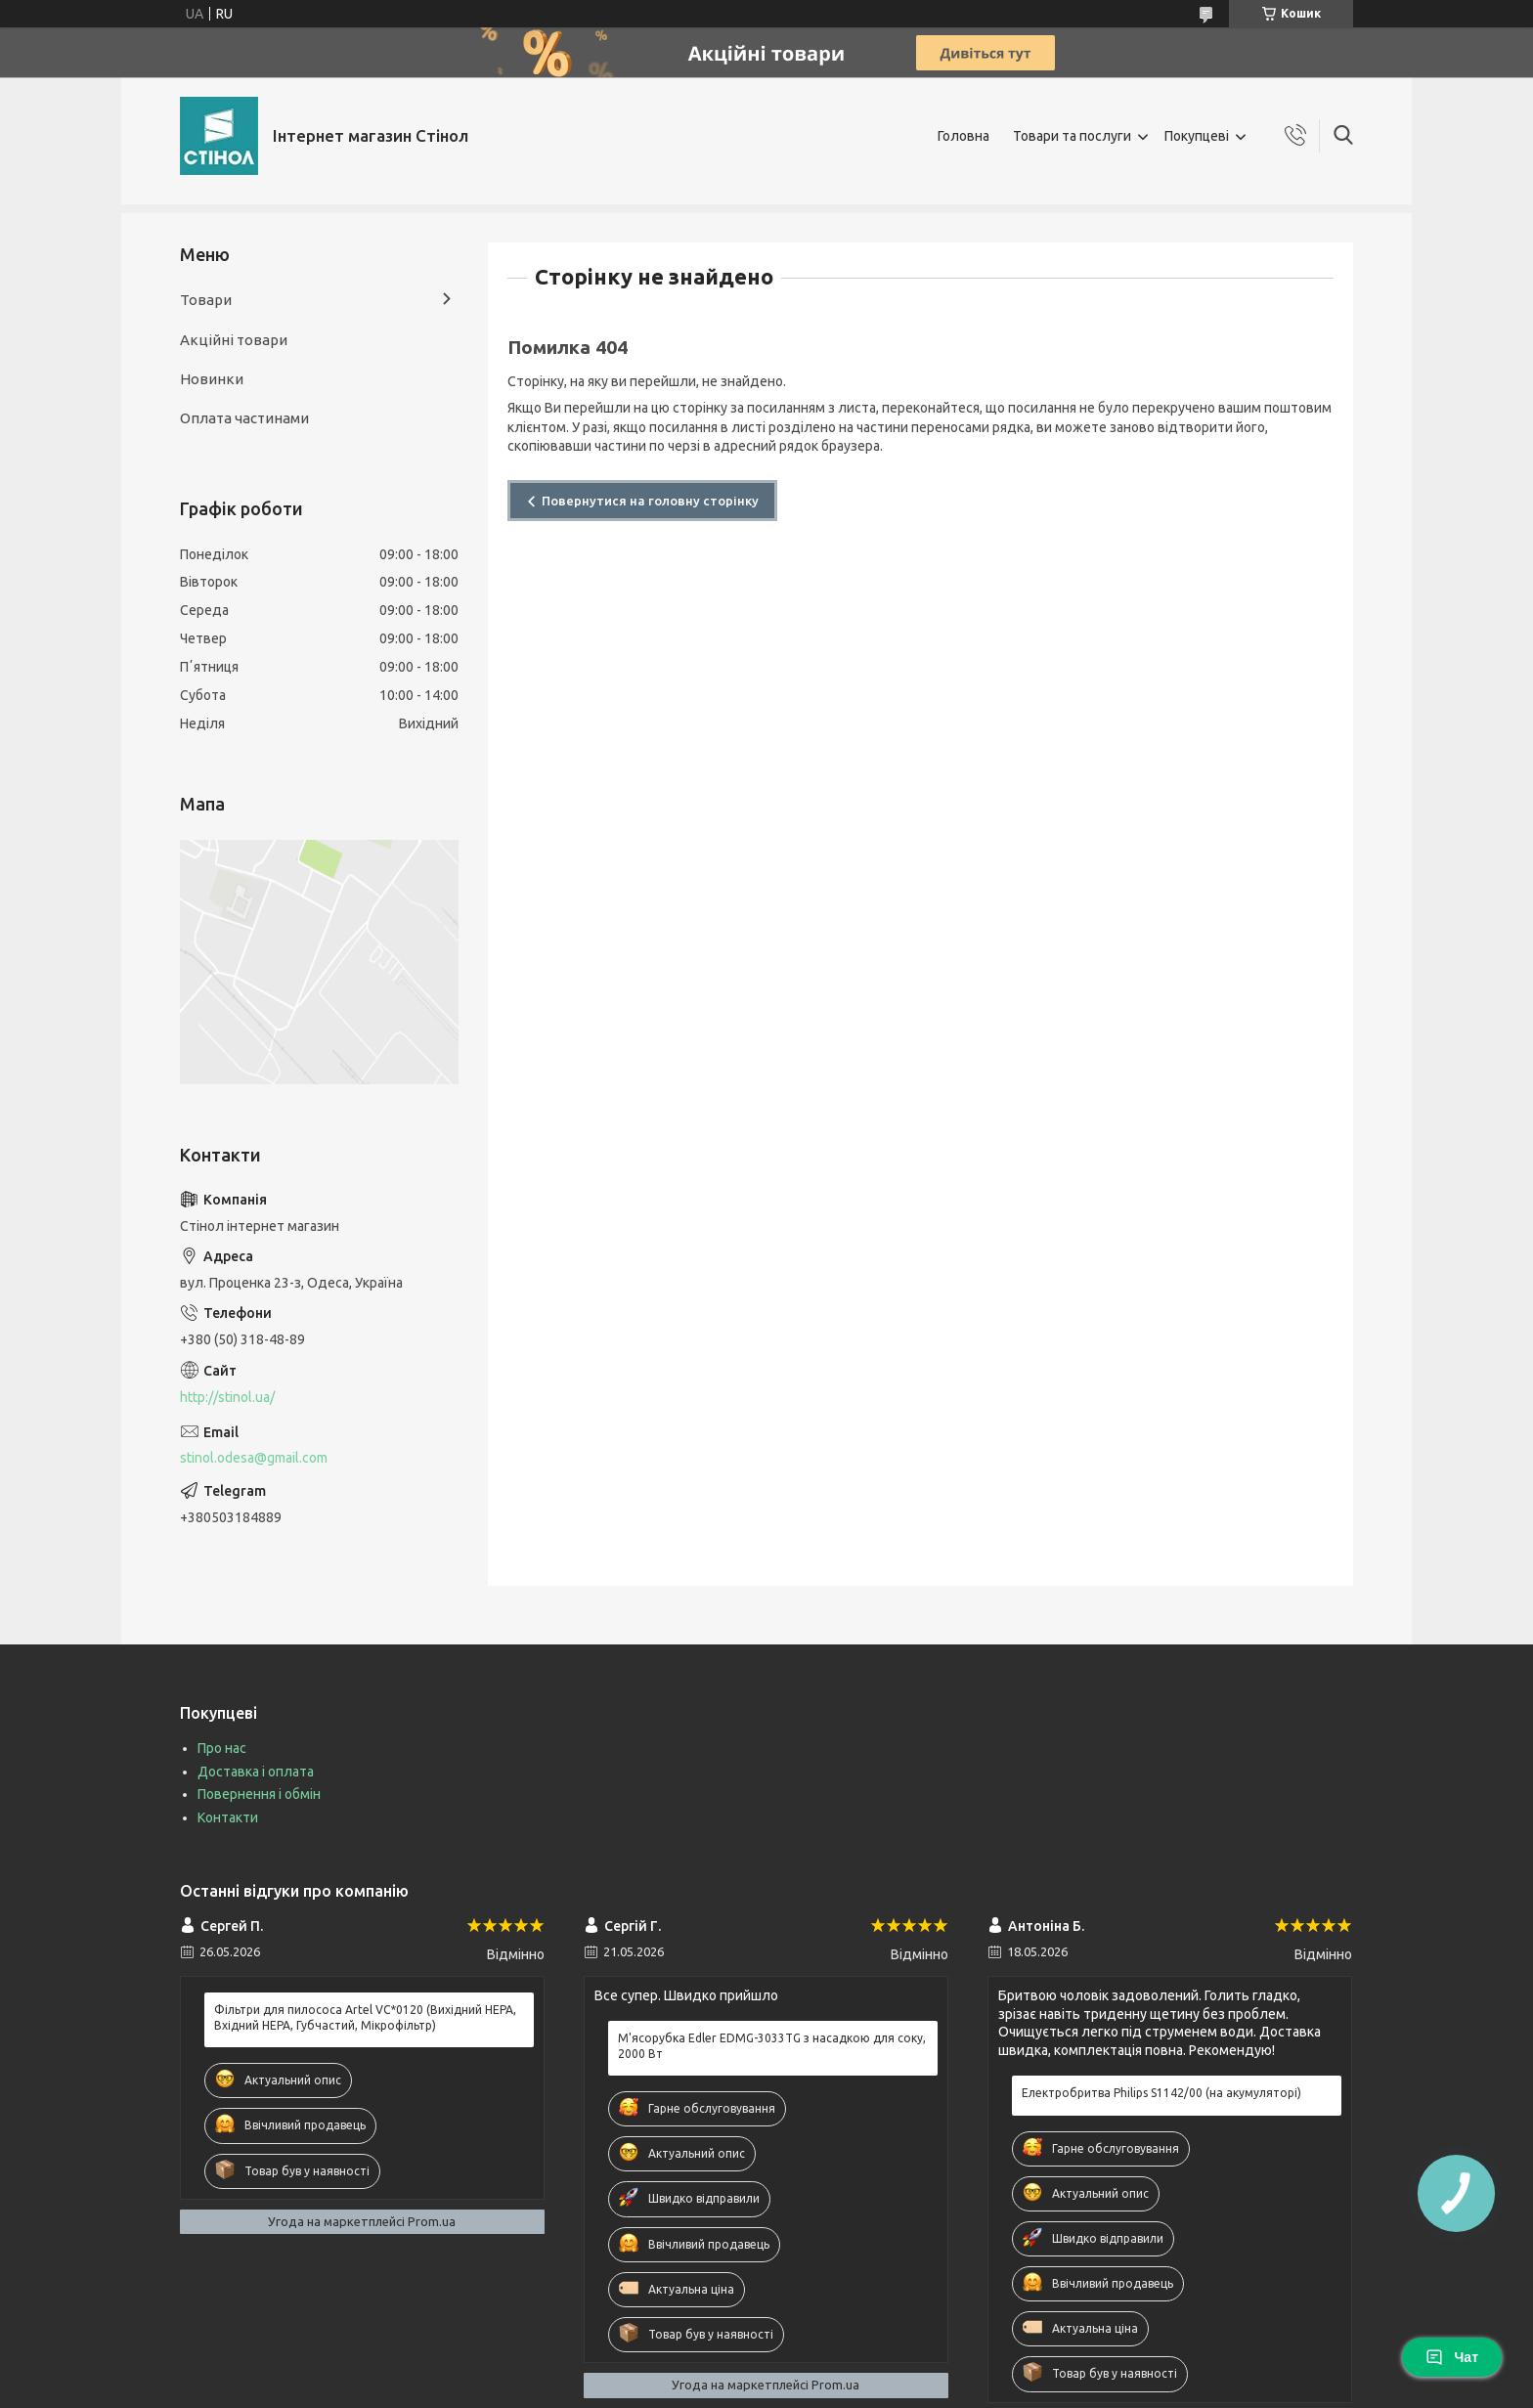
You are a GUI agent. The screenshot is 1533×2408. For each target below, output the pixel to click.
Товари (206, 299)
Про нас (221, 1748)
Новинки (211, 379)
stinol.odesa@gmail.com (254, 1458)
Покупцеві (1196, 136)
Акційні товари (233, 339)
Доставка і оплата (255, 1771)
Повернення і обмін (259, 1794)
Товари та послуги (1072, 136)
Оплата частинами (244, 418)
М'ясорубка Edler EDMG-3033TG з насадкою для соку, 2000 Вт (772, 2046)
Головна (963, 136)
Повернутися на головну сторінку (650, 500)
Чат (1451, 2357)
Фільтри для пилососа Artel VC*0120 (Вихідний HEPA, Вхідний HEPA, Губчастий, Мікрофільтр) (365, 2017)
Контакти (227, 1817)
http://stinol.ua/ (227, 1397)
